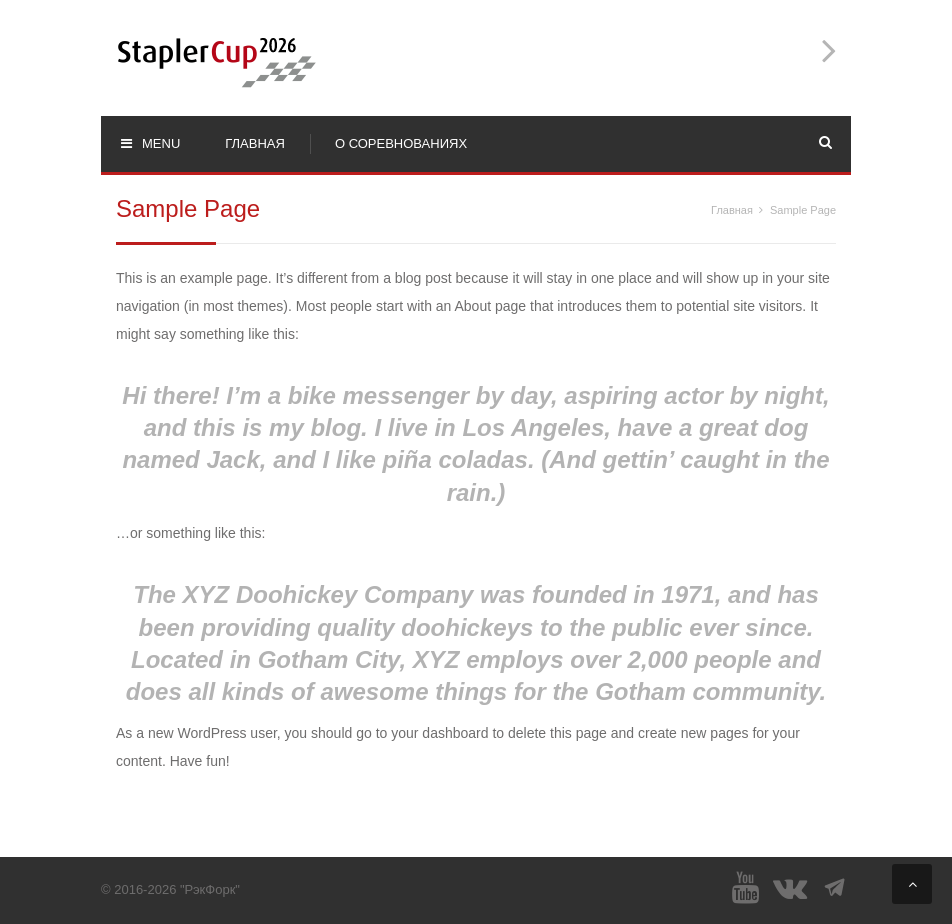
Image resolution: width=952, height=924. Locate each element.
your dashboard (439, 733)
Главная (732, 210)
